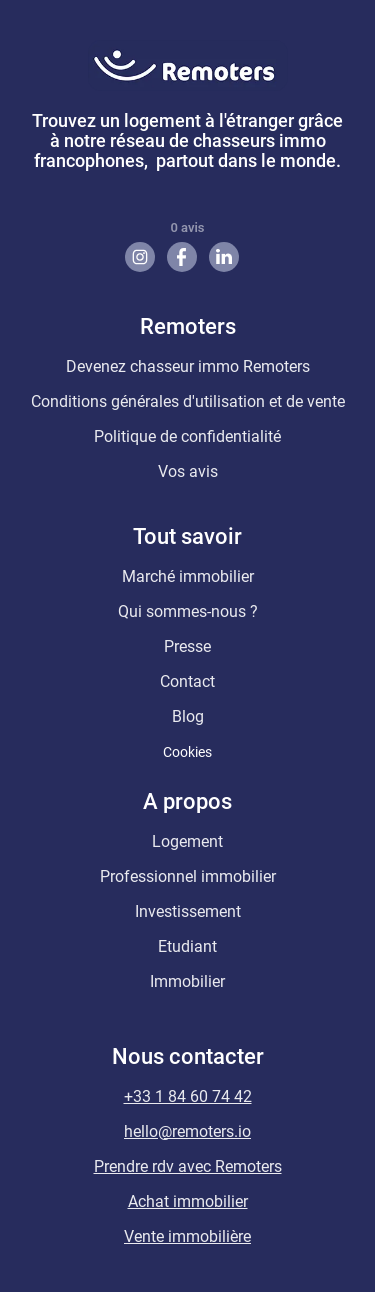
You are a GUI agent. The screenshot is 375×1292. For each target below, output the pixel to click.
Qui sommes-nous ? (188, 611)
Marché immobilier (188, 576)
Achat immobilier (188, 1201)
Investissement (188, 911)
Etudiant (187, 946)
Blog (188, 716)
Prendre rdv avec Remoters (188, 1166)
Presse (187, 646)
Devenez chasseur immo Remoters (188, 366)
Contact (187, 681)
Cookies (187, 752)
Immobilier (187, 981)
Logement (187, 841)
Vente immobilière (187, 1236)
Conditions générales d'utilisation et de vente (188, 401)
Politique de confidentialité (187, 436)
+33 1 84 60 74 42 (188, 1096)
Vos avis (188, 471)
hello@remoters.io (187, 1131)
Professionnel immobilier (188, 876)
